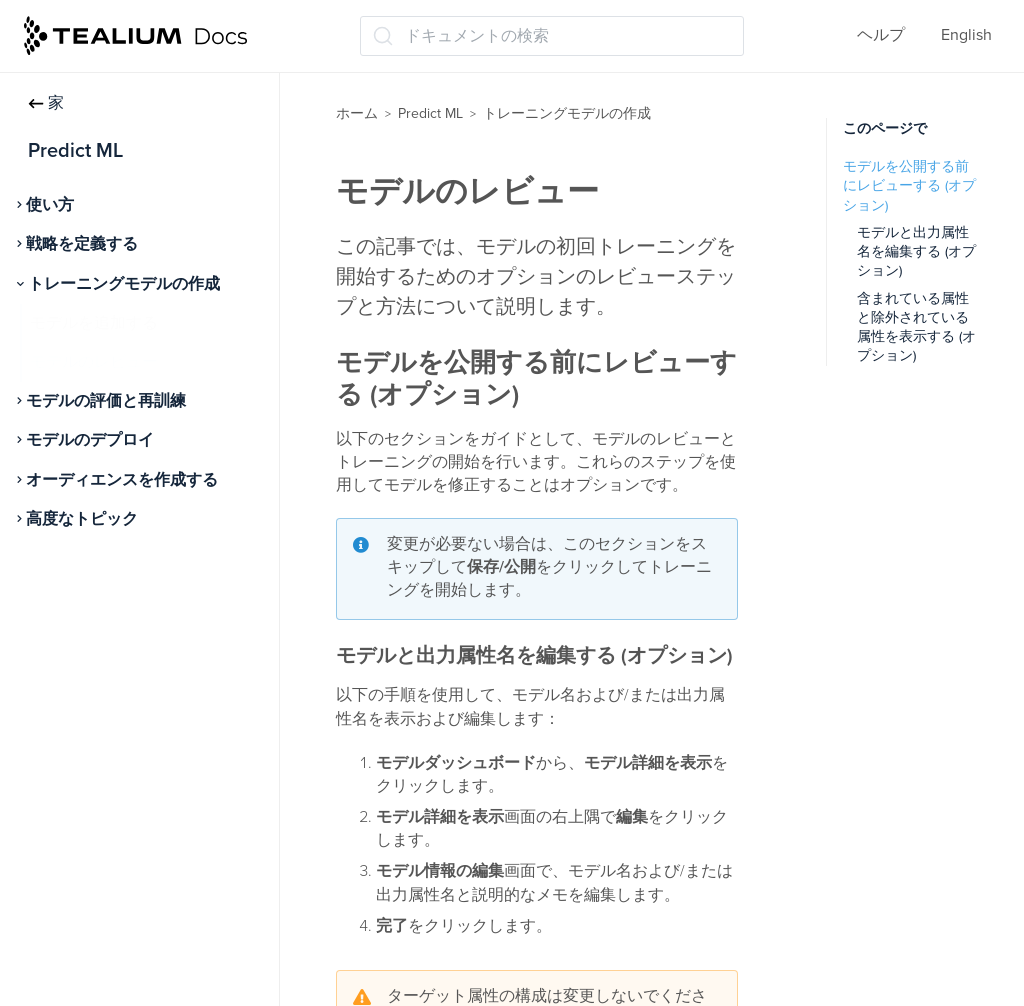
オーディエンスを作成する (122, 480)
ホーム (357, 113)
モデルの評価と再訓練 (106, 401)
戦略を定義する (82, 244)
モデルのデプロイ (90, 440)
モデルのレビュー (94, 362)
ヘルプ (881, 35)
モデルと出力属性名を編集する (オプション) (916, 252)
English (966, 35)
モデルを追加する (94, 323)
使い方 (50, 205)
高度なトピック (82, 519)
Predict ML (430, 113)
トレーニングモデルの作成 (124, 284)
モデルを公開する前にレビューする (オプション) (909, 186)
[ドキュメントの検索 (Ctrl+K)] (552, 36)
